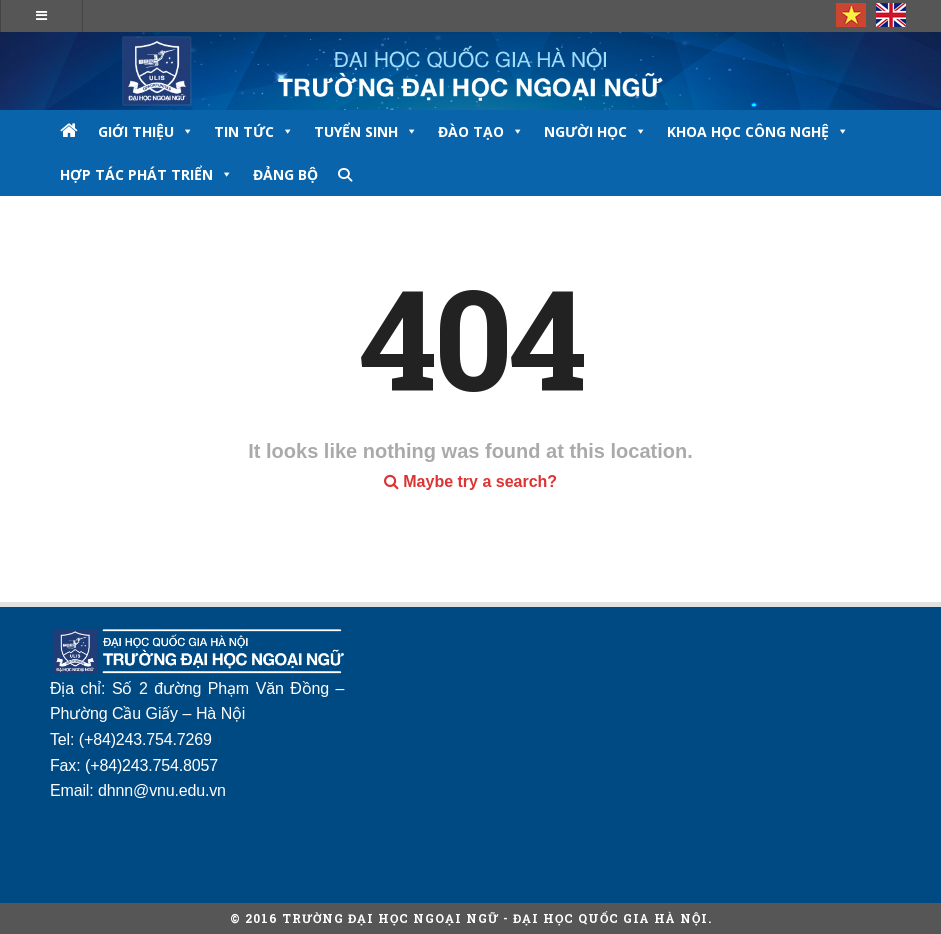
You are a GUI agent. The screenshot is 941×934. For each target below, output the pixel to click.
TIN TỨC (254, 131)
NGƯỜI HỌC (595, 131)
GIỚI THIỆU (146, 131)
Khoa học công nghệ (758, 131)
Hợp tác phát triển (146, 174)
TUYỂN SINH (366, 131)
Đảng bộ (285, 174)
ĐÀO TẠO (481, 131)
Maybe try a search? (470, 481)
